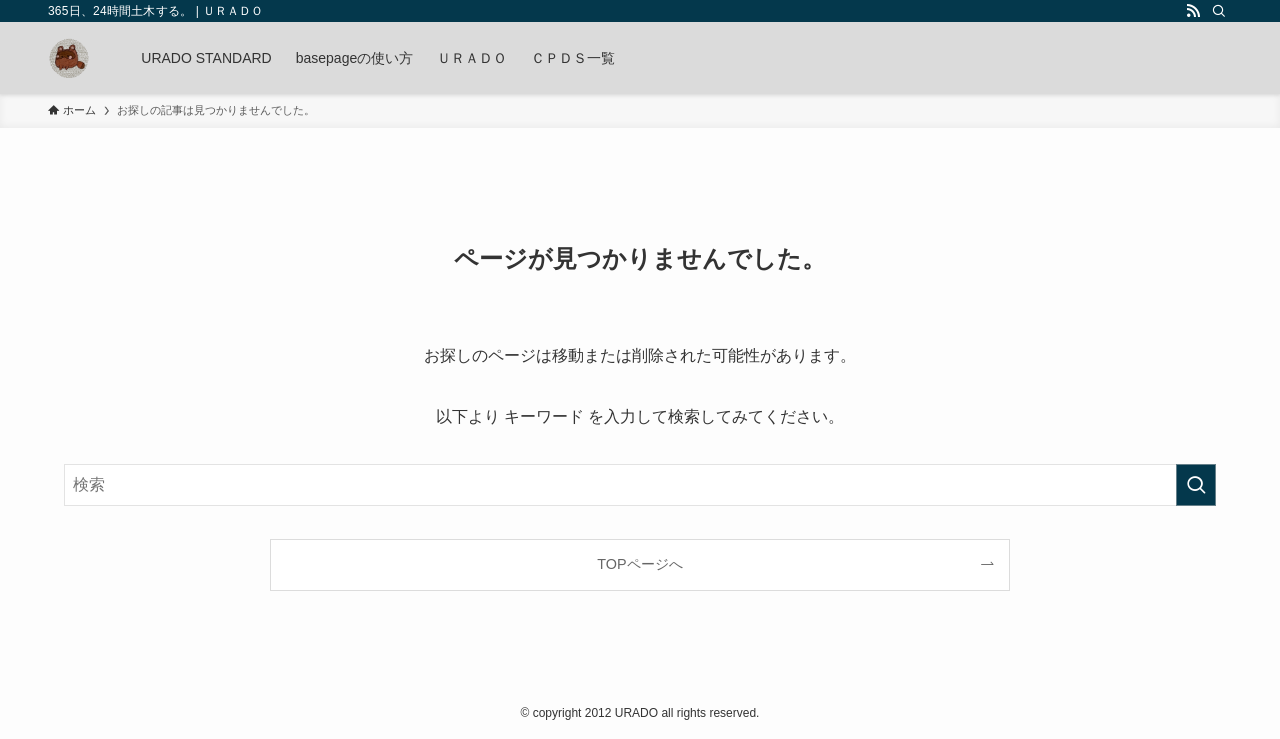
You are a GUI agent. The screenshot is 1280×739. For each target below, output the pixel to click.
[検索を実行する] (1196, 485)
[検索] (1219, 11)
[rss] (1193, 11)
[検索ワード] (640, 485)
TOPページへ (639, 564)
